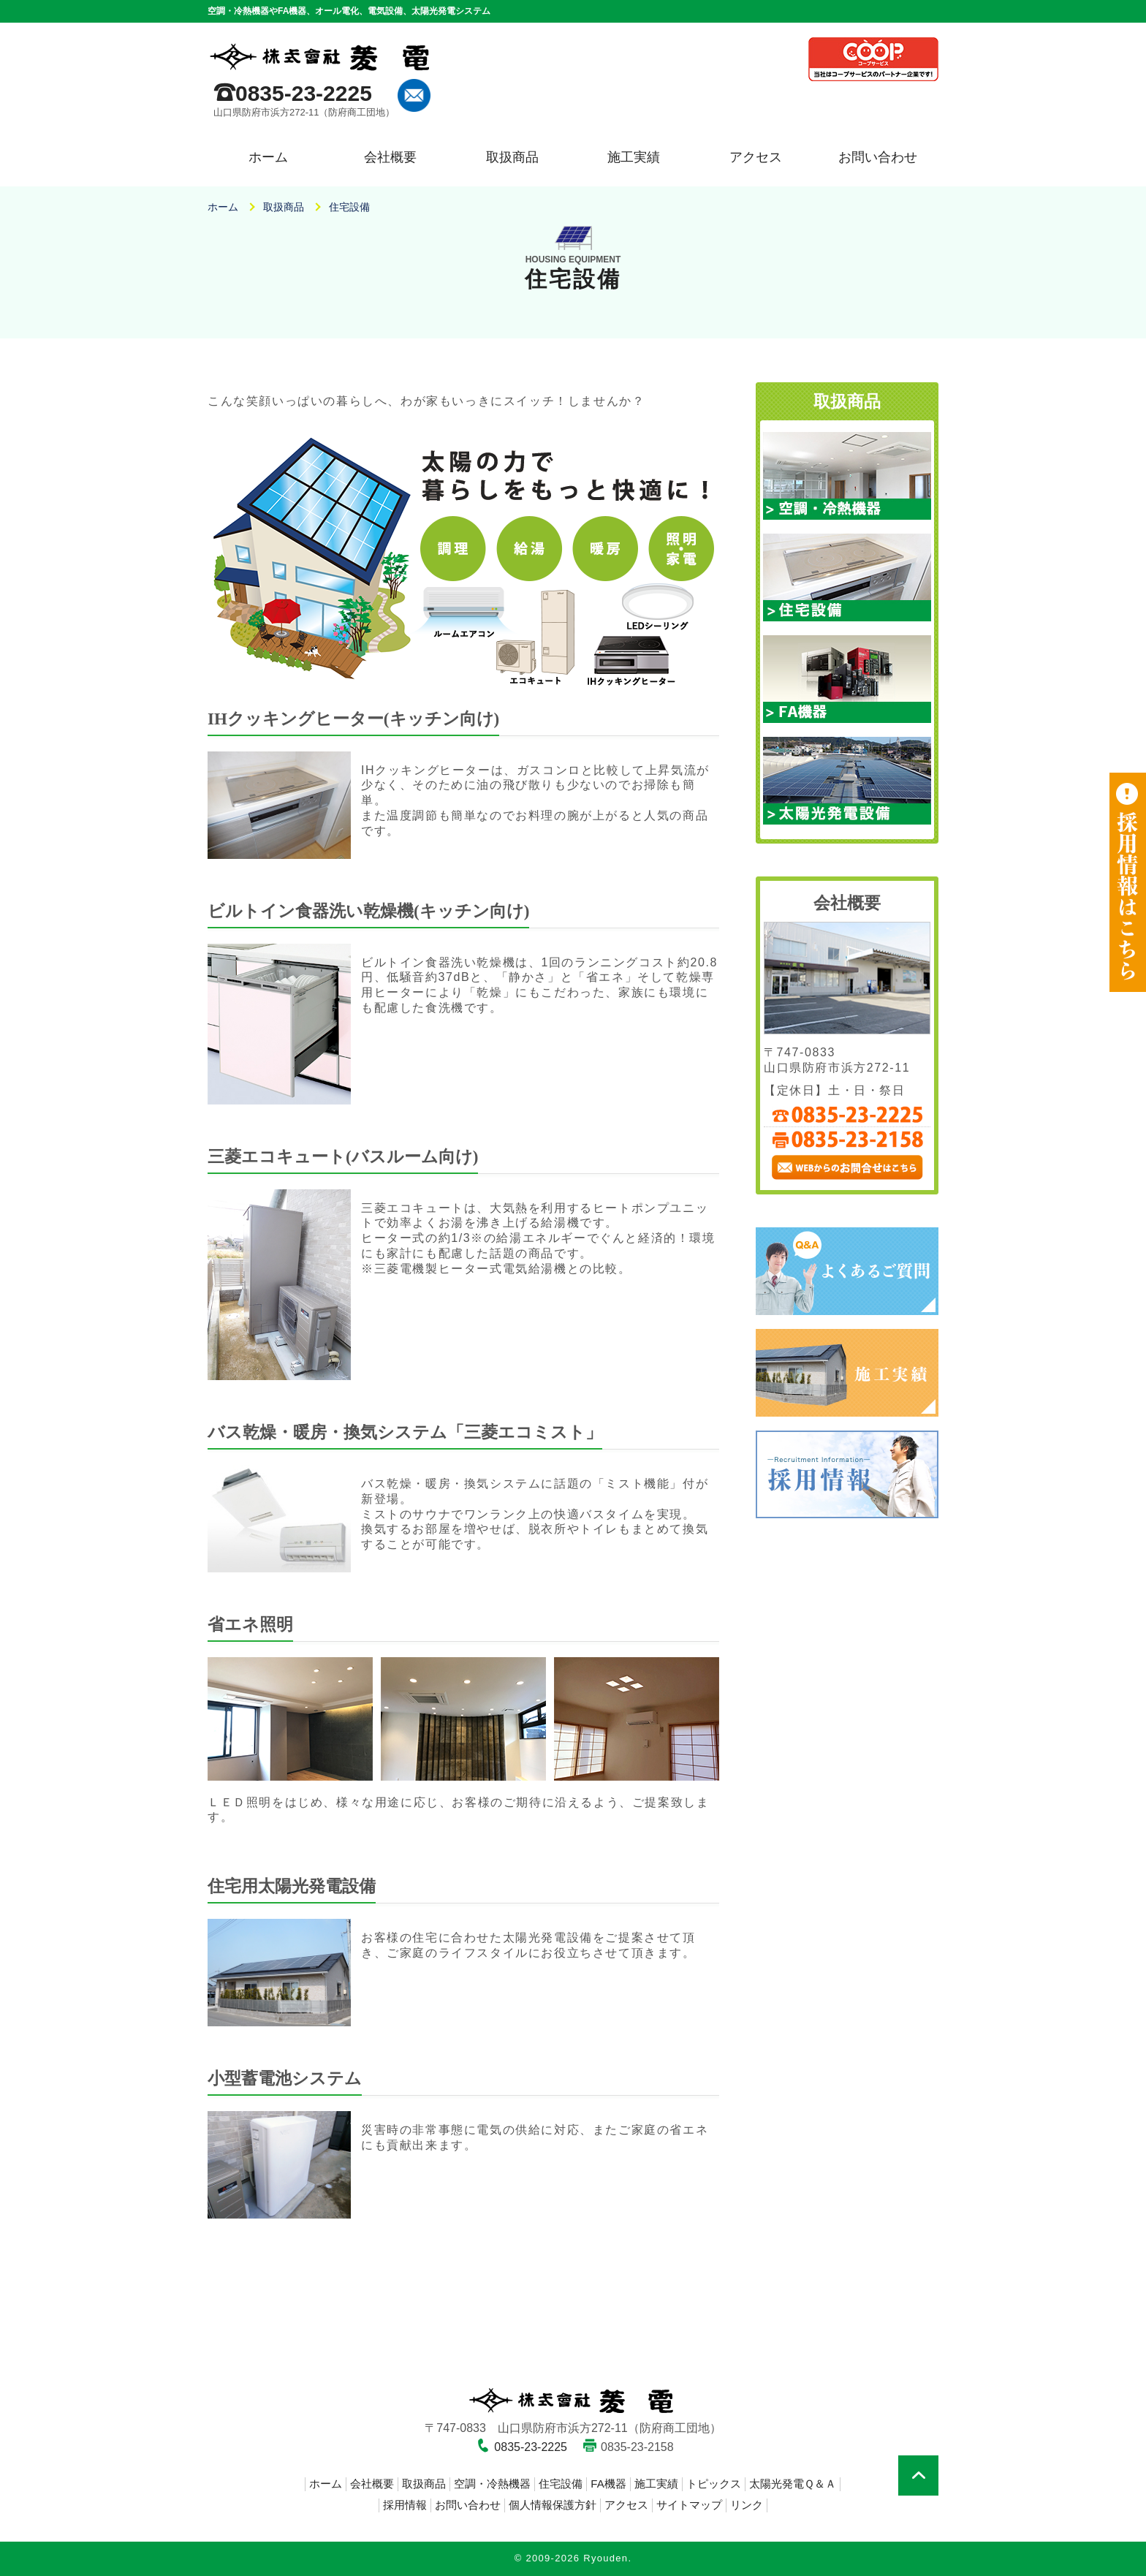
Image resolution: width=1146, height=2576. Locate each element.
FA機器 (608, 2483)
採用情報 (405, 2505)
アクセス (755, 157)
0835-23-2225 (303, 93)
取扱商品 (512, 157)
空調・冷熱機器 (492, 2483)
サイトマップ (689, 2505)
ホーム (268, 157)
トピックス (713, 2483)
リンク (746, 2505)
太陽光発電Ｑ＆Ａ (792, 2483)
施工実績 (633, 157)
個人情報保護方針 (552, 2505)
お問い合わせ (877, 157)
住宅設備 (561, 2483)
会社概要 (390, 157)
